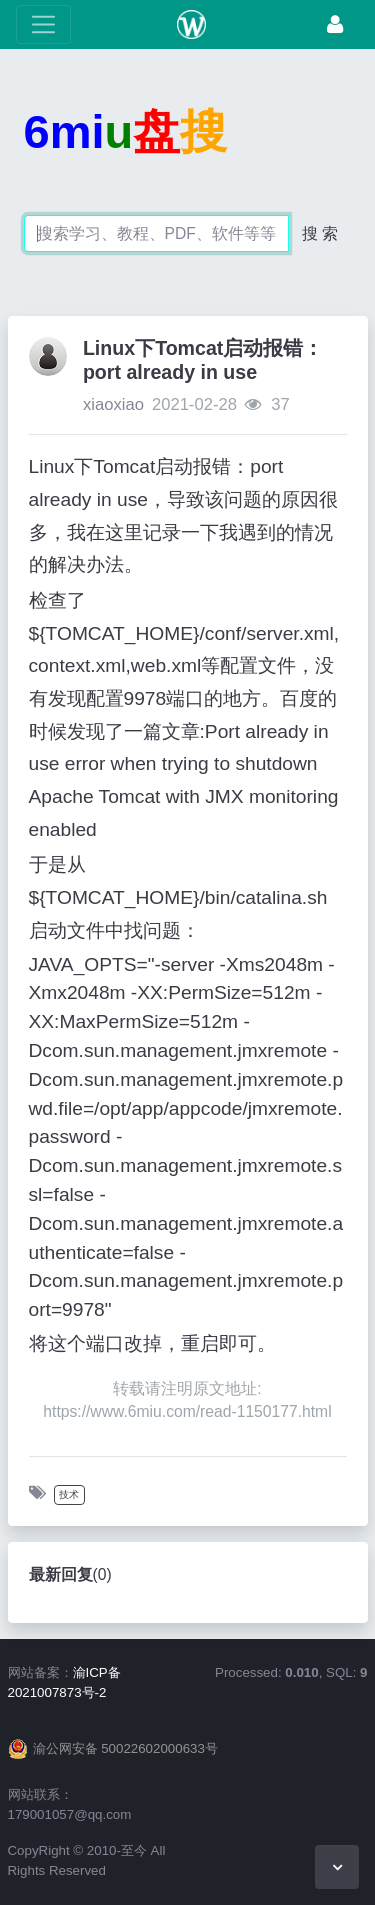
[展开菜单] (43, 24)
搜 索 (320, 233)
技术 (69, 1494)
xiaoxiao (113, 404)
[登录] (335, 24)
